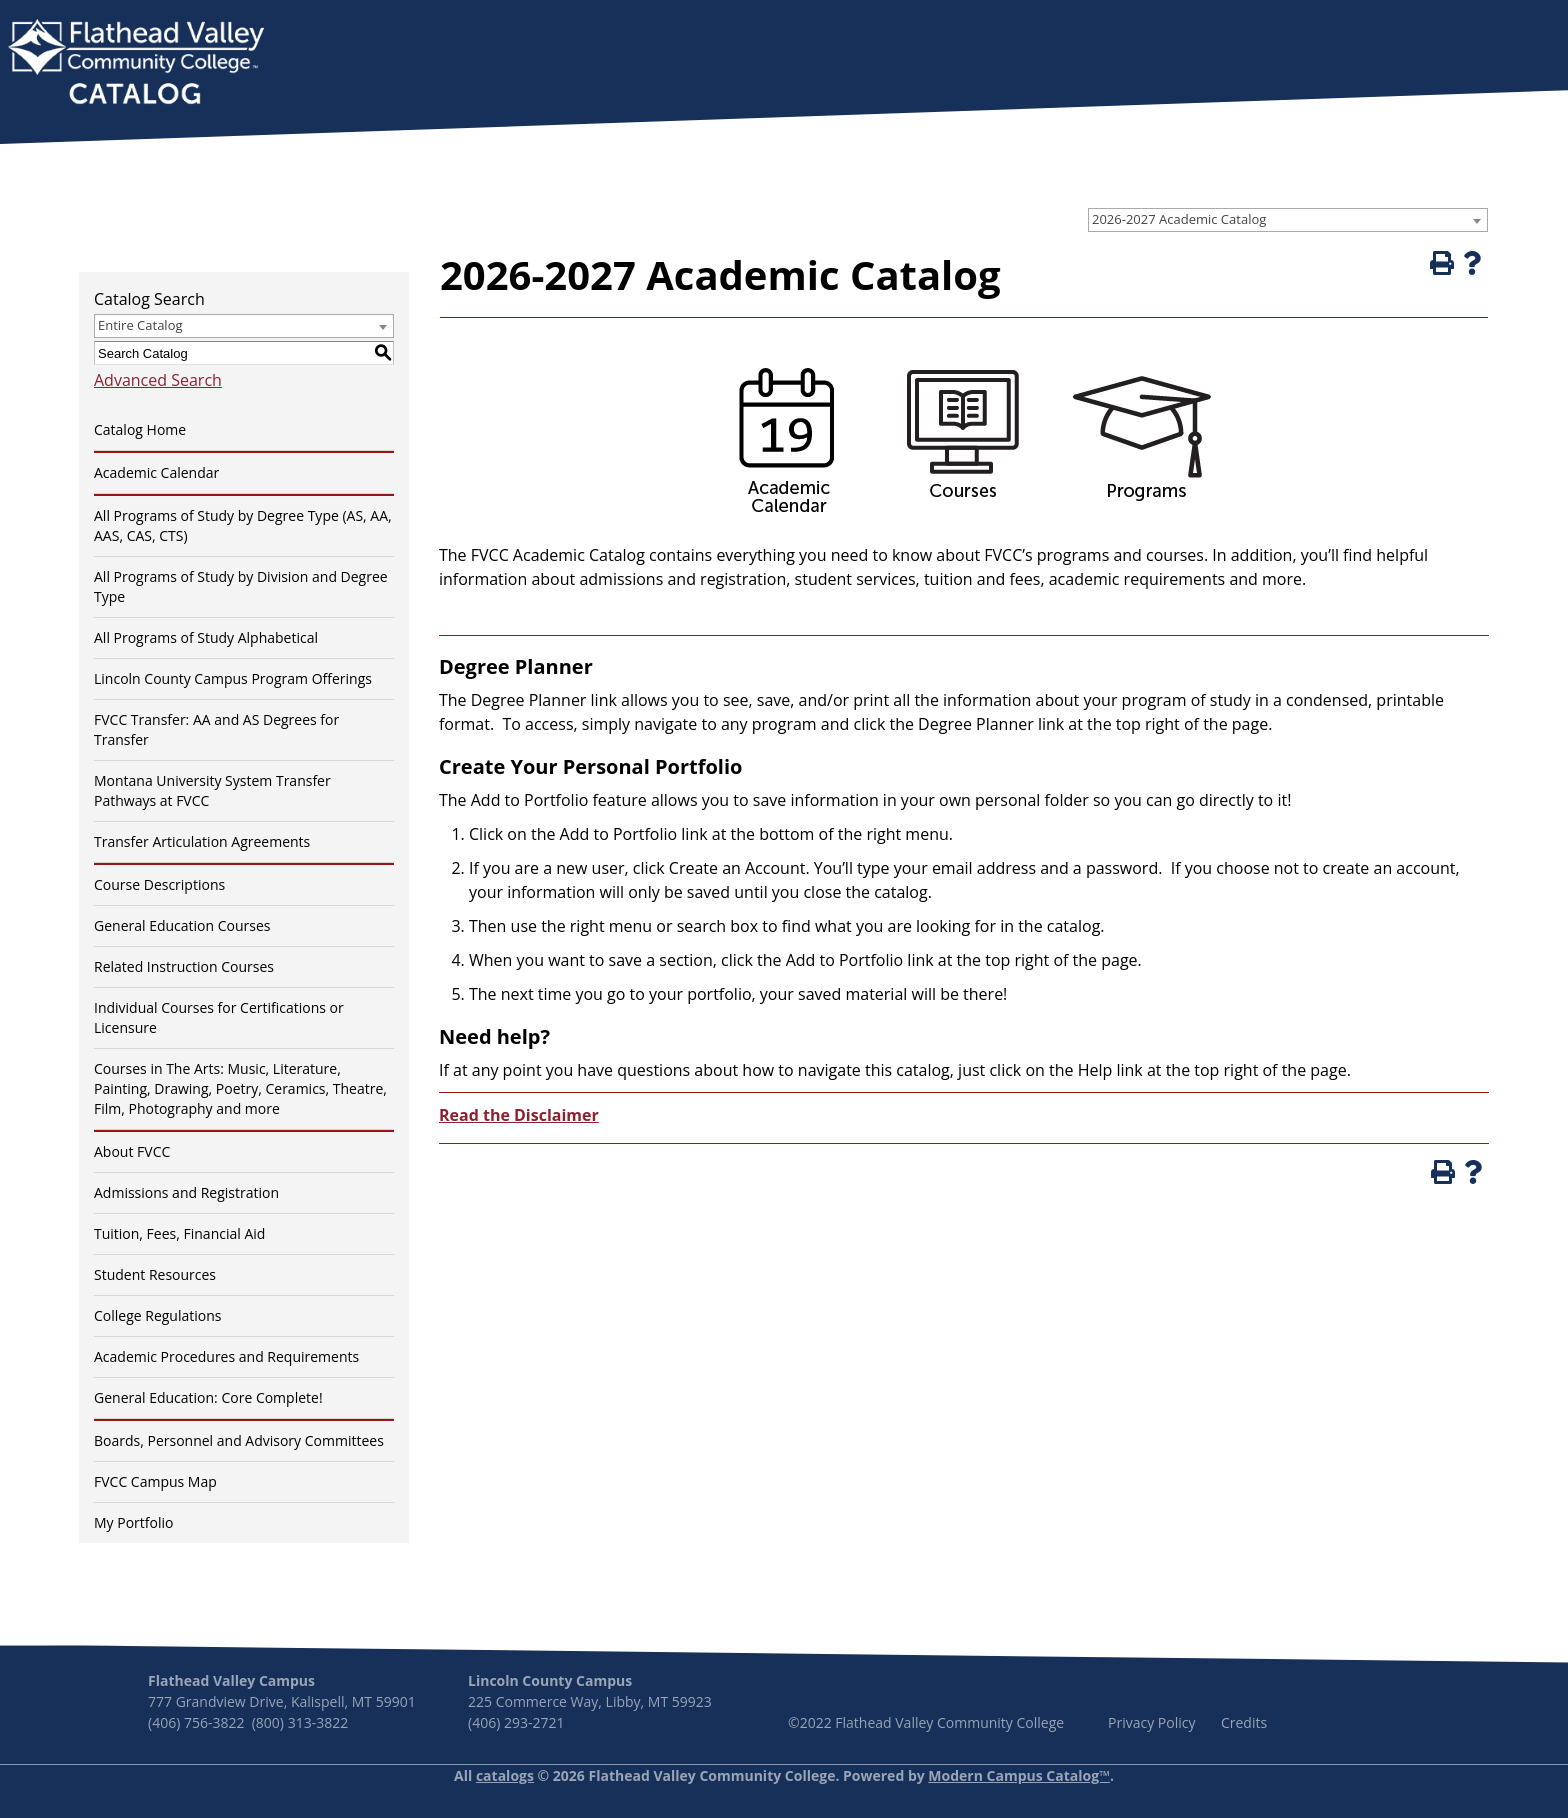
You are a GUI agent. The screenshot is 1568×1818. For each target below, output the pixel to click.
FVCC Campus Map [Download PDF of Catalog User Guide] (155, 1481)
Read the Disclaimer (519, 1115)
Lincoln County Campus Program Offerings (233, 678)
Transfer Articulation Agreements (202, 841)
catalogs (505, 1775)
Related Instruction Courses (184, 966)
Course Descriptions (159, 884)
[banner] (136, 64)
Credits (1244, 1722)
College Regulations (157, 1315)
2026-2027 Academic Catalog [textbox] (1179, 219)
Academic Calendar (156, 472)
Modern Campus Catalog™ (1019, 1775)
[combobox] (1288, 220)
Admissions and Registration (186, 1192)
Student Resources (155, 1274)
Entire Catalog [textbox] (140, 325)
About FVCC (132, 1151)
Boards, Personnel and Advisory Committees (239, 1440)
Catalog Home (140, 429)
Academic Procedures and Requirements (226, 1356)
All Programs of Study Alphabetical (206, 637)
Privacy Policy (1151, 1722)
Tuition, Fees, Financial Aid (179, 1233)
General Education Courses (182, 925)
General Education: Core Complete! (208, 1397)
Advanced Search (158, 380)
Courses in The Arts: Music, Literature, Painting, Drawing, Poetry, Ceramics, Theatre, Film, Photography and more (240, 1088)
